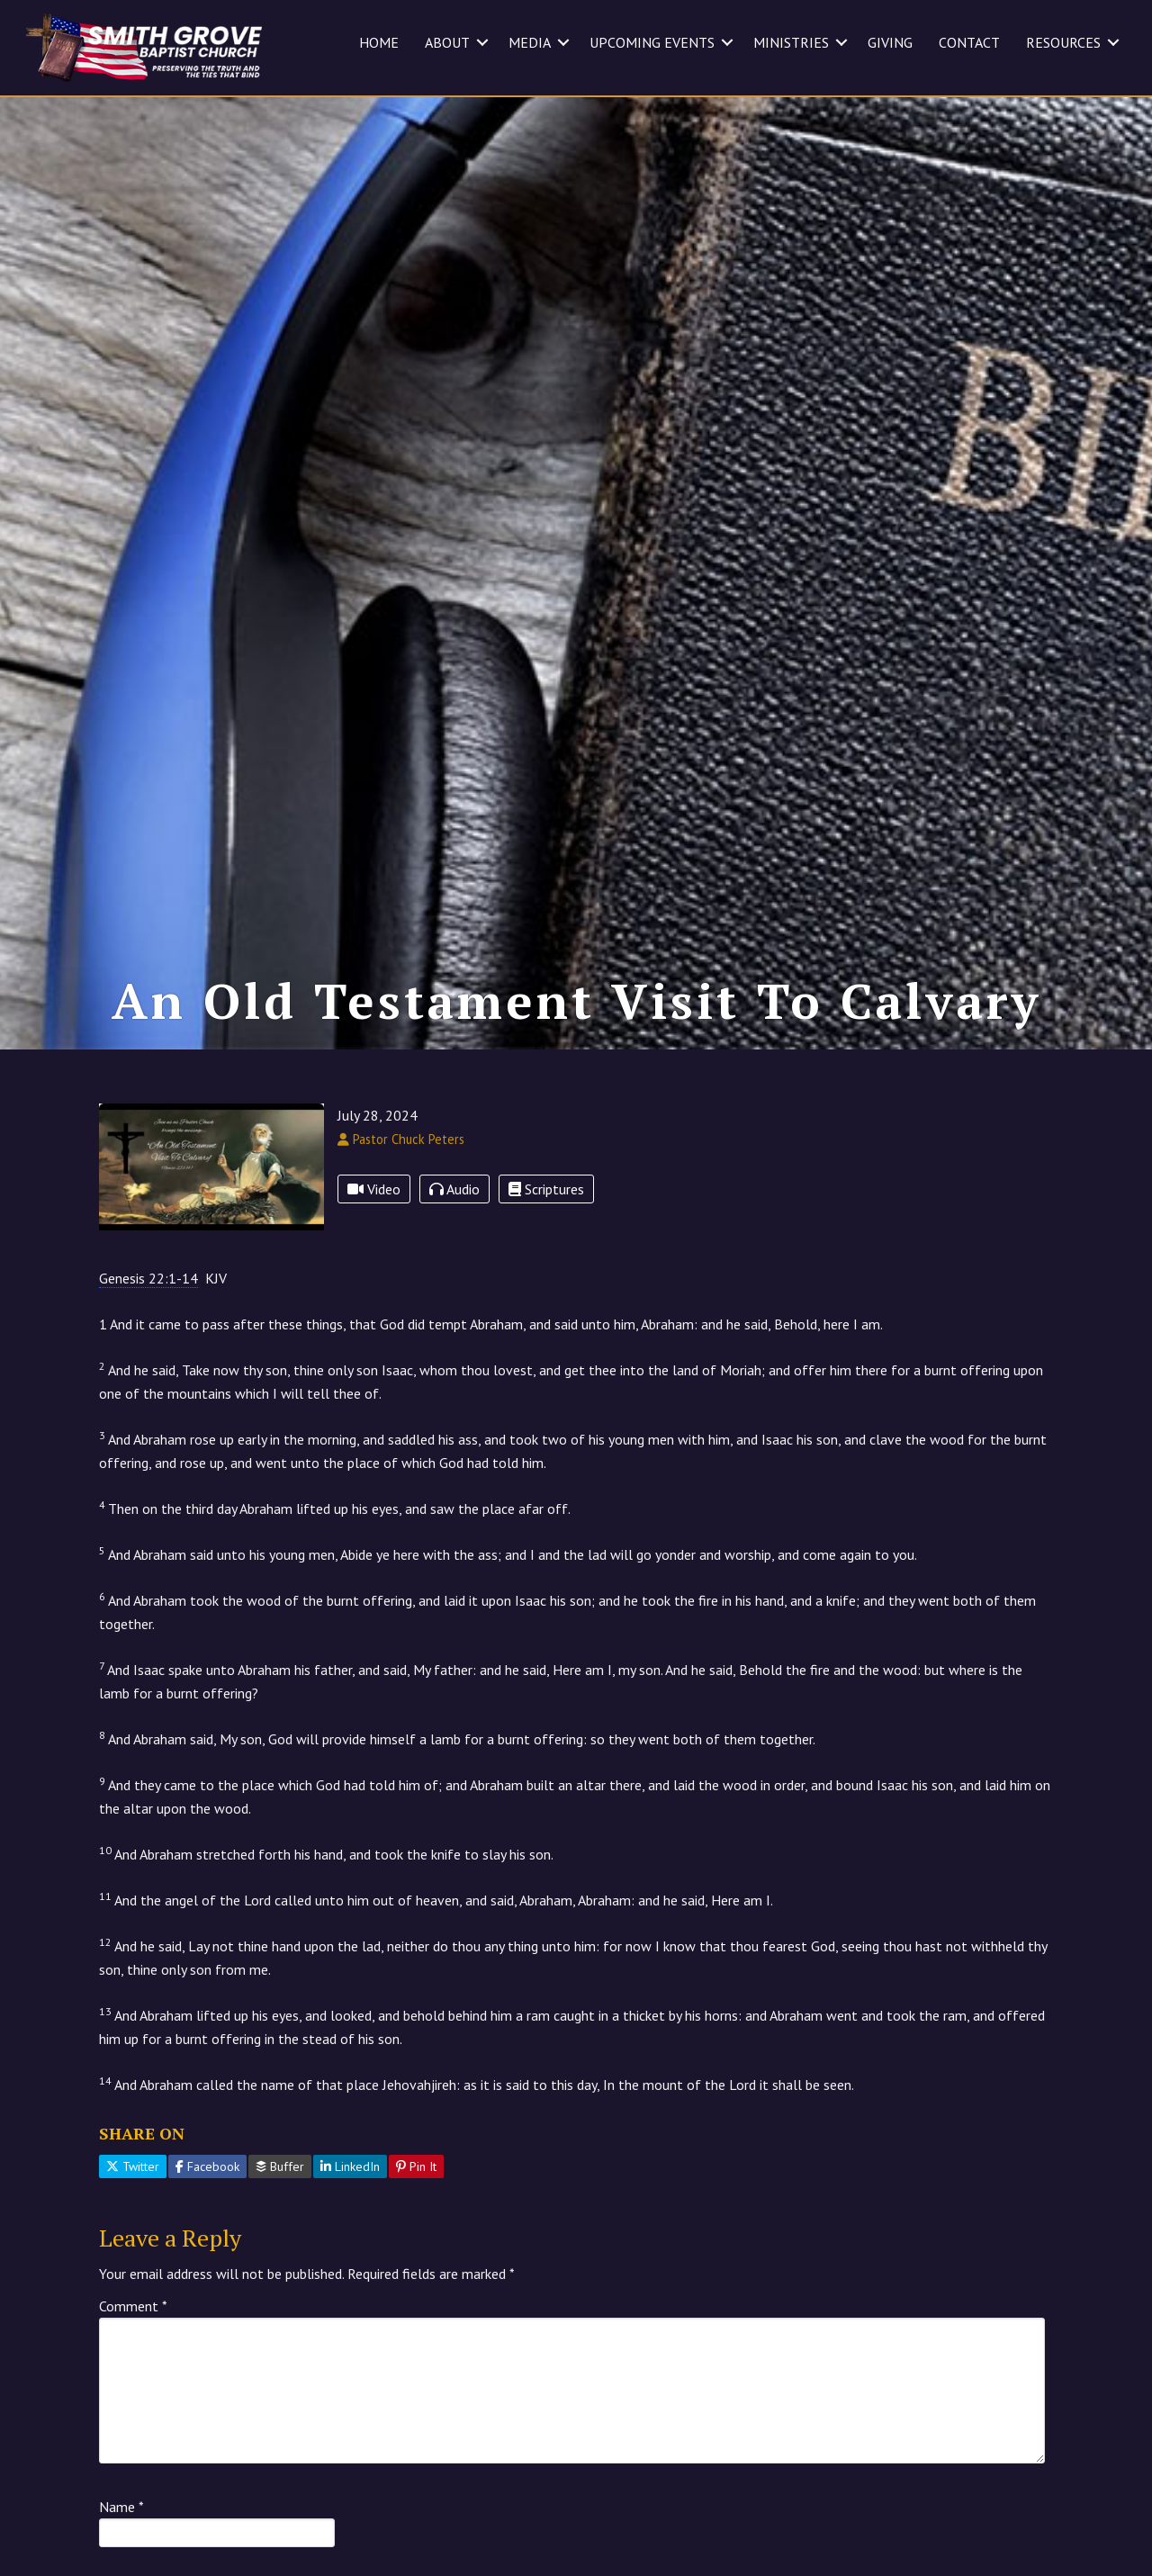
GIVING (890, 42)
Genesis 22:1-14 (148, 1356)
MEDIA (529, 42)
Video (373, 1266)
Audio (454, 1266)
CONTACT (969, 42)
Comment (133, 2384)
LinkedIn (350, 2245)
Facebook (207, 2245)
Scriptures (546, 1266)
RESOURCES (1063, 42)
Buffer (280, 2245)
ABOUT (447, 42)
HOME (379, 42)
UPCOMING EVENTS (652, 42)
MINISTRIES (791, 42)
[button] (482, 42)
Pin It (416, 2245)
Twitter (132, 2245)
